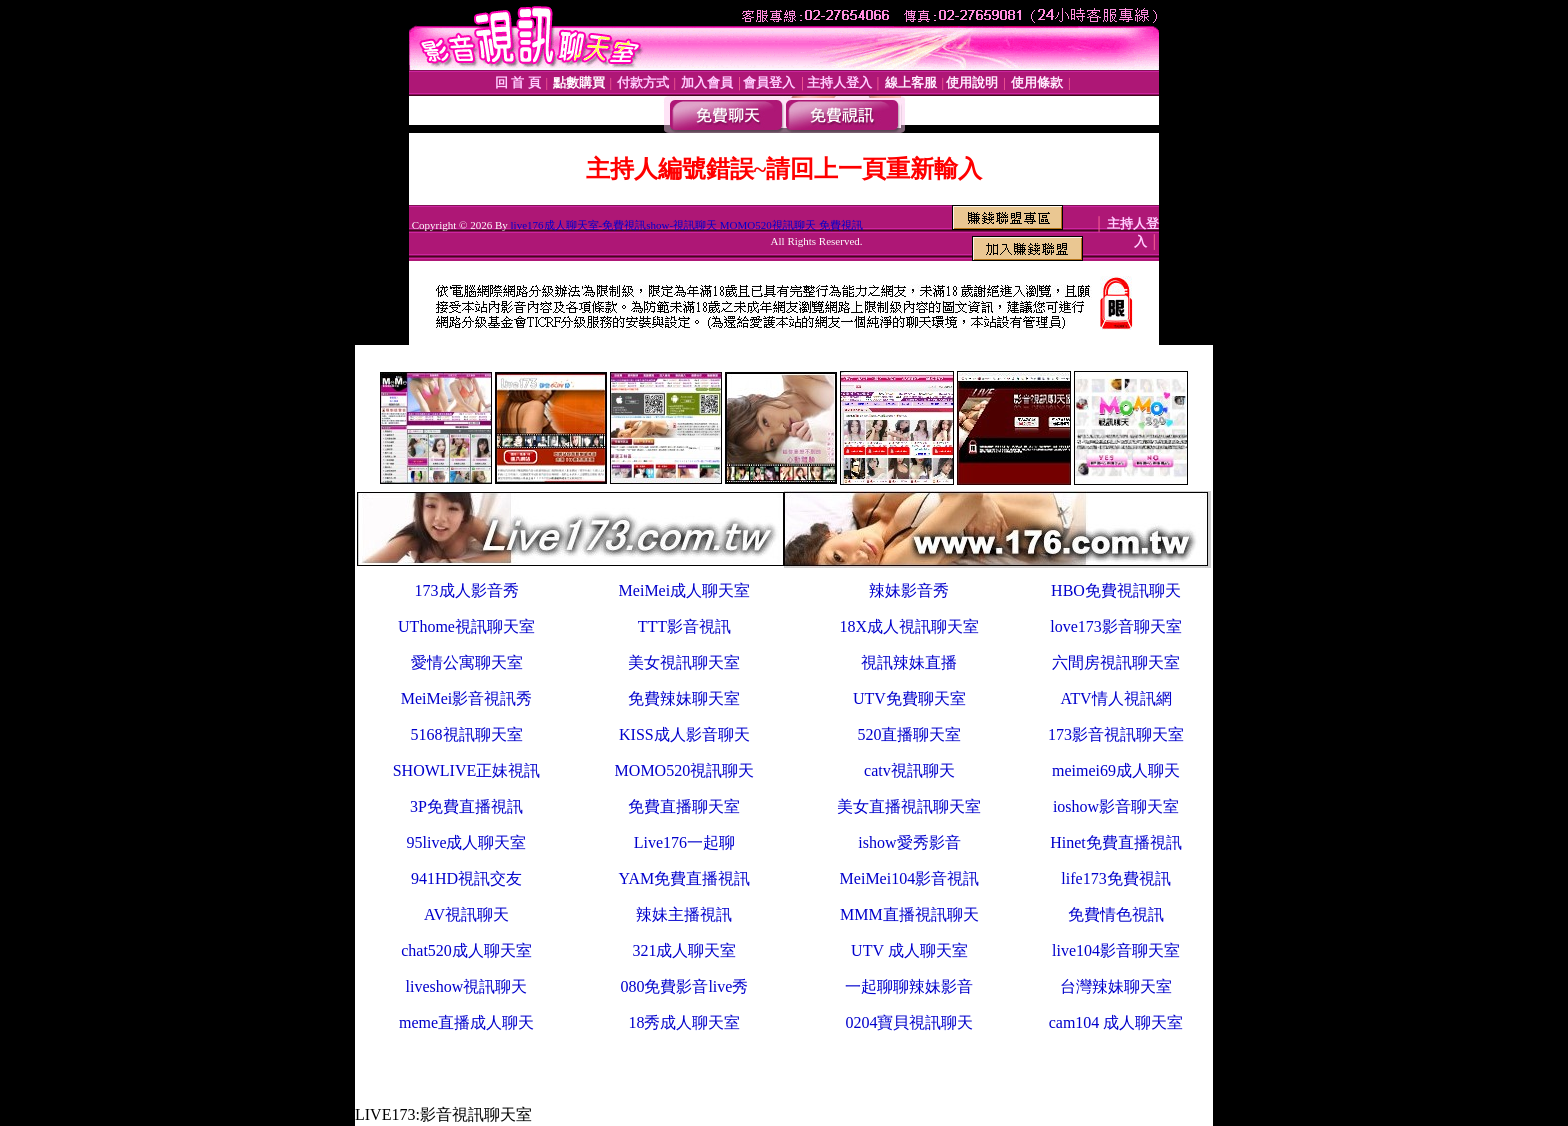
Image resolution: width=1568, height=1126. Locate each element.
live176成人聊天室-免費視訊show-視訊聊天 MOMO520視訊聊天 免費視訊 (687, 225)
